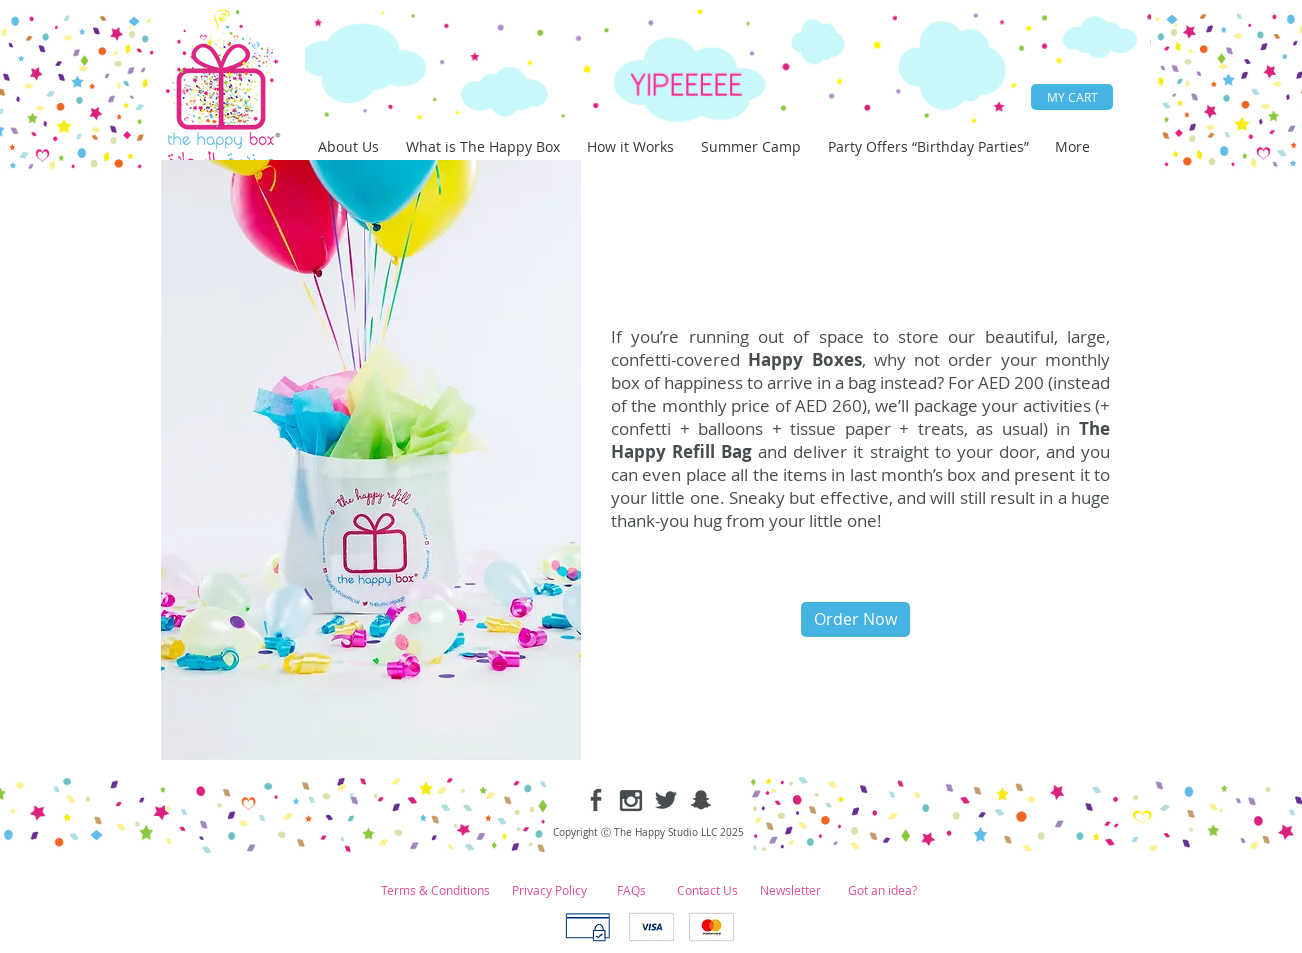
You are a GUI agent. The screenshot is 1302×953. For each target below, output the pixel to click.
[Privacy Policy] (549, 890)
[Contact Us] (707, 890)
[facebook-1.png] (596, 800)
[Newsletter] (790, 890)
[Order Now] (855, 619)
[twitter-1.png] (666, 800)
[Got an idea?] (882, 890)
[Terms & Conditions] (435, 890)
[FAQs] (631, 890)
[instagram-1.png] (631, 800)
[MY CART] (1072, 97)
